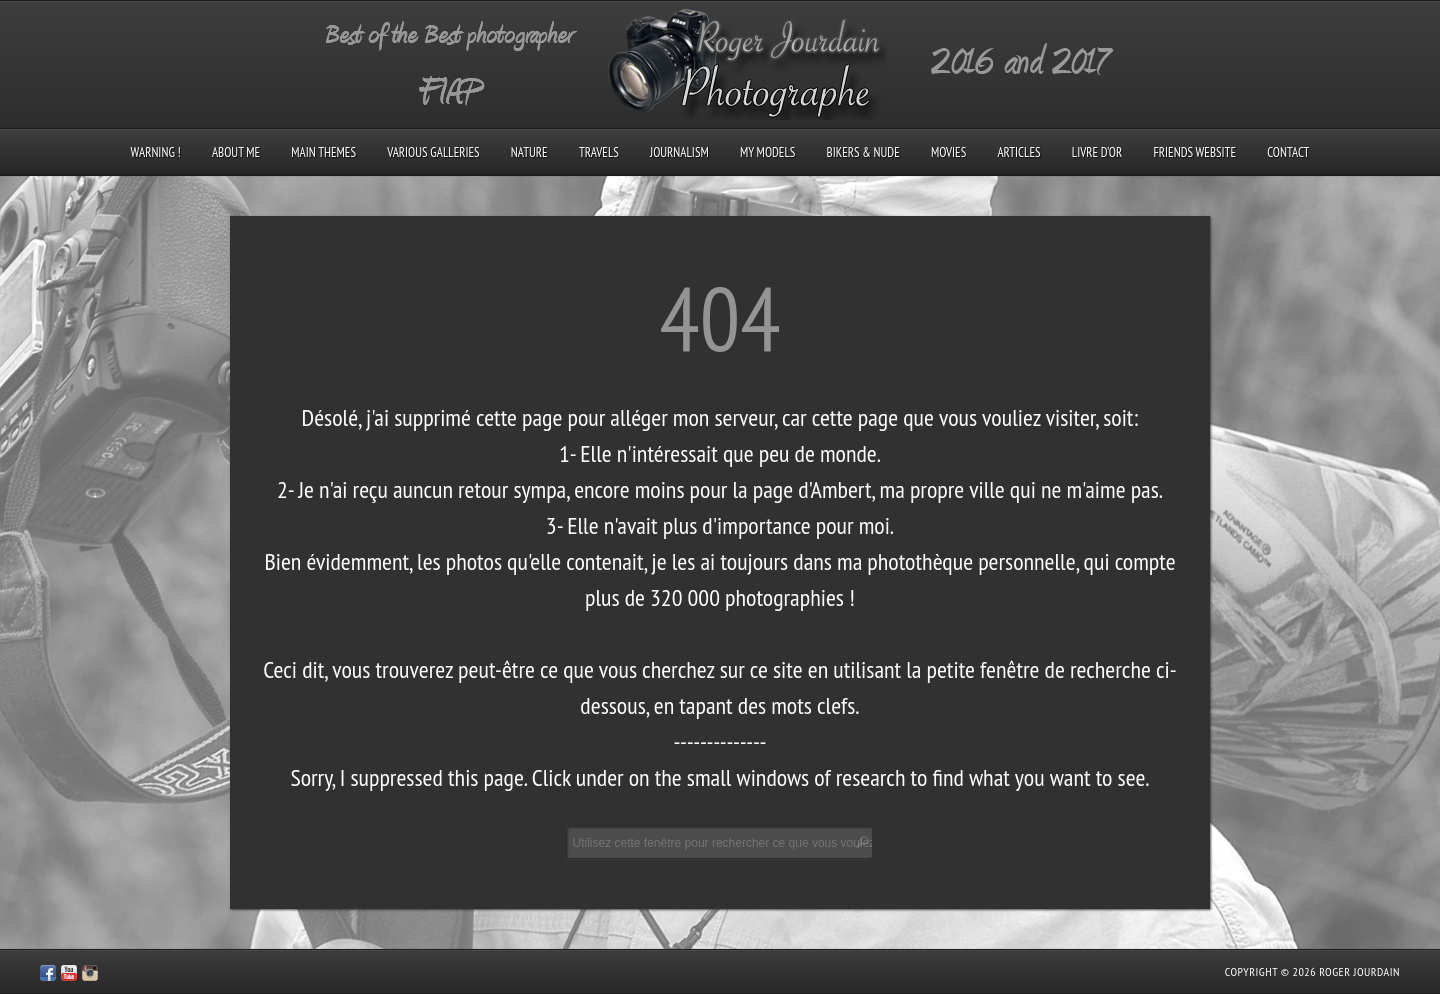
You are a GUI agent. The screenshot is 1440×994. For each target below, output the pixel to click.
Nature (529, 152)
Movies (948, 152)
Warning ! (156, 152)
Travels (599, 152)
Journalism (679, 152)
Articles (1018, 152)
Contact (1288, 152)
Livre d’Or (1097, 152)
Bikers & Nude (863, 152)
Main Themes (323, 152)
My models (767, 152)
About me (236, 152)
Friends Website (1194, 152)
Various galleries (433, 152)
